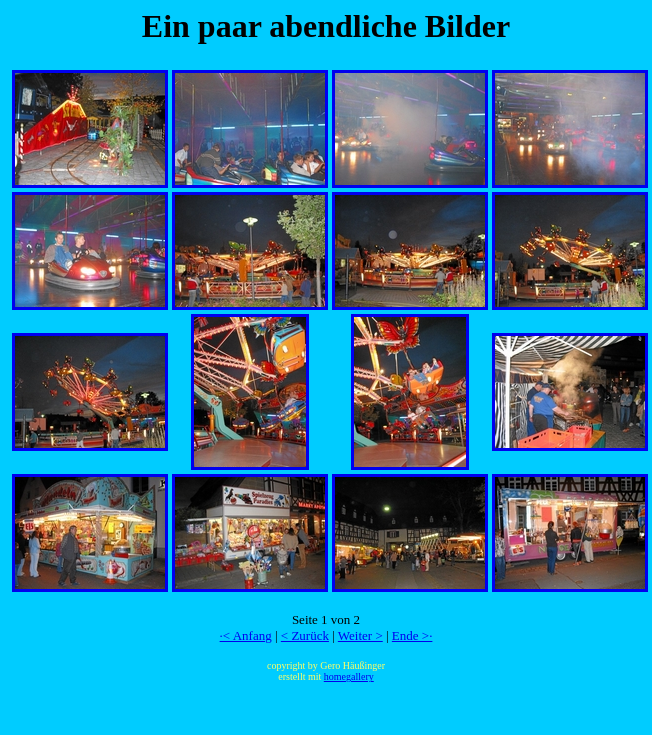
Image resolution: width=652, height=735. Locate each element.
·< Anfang (246, 635)
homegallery (349, 676)
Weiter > (360, 635)
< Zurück (305, 635)
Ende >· (412, 635)
